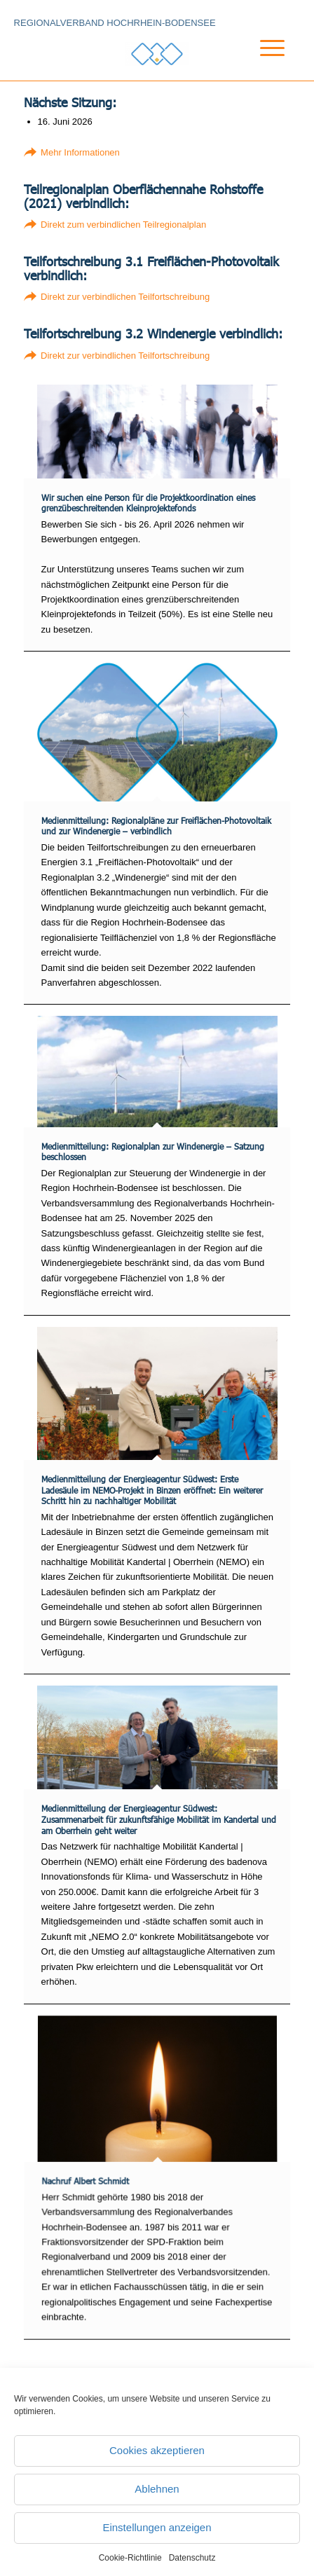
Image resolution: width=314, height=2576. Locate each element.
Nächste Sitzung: (70, 102)
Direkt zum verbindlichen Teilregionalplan (123, 224)
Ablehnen (157, 2489)
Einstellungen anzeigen (156, 2527)
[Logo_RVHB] (156, 54)
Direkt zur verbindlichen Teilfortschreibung (125, 296)
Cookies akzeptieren (157, 2450)
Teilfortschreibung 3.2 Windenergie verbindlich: (153, 333)
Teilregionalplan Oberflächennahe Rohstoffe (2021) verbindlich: (143, 196)
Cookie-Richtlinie (130, 2558)
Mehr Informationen (80, 152)
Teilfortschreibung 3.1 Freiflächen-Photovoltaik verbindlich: (151, 268)
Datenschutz (192, 2558)
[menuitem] (261, 66)
